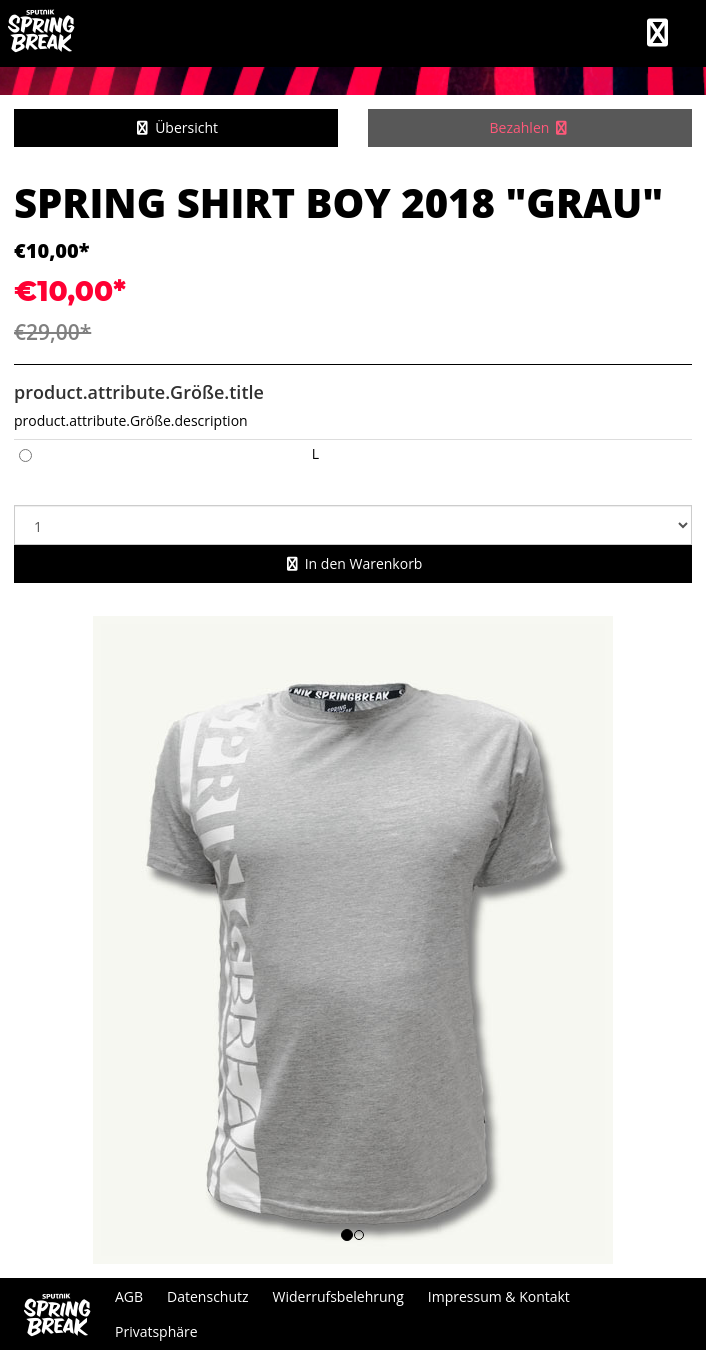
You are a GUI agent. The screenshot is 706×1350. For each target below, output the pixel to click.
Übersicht (176, 127)
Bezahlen (530, 127)
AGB (129, 1296)
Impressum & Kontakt (499, 1296)
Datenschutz (207, 1296)
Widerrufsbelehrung (338, 1296)
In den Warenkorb (353, 563)
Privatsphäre (156, 1331)
